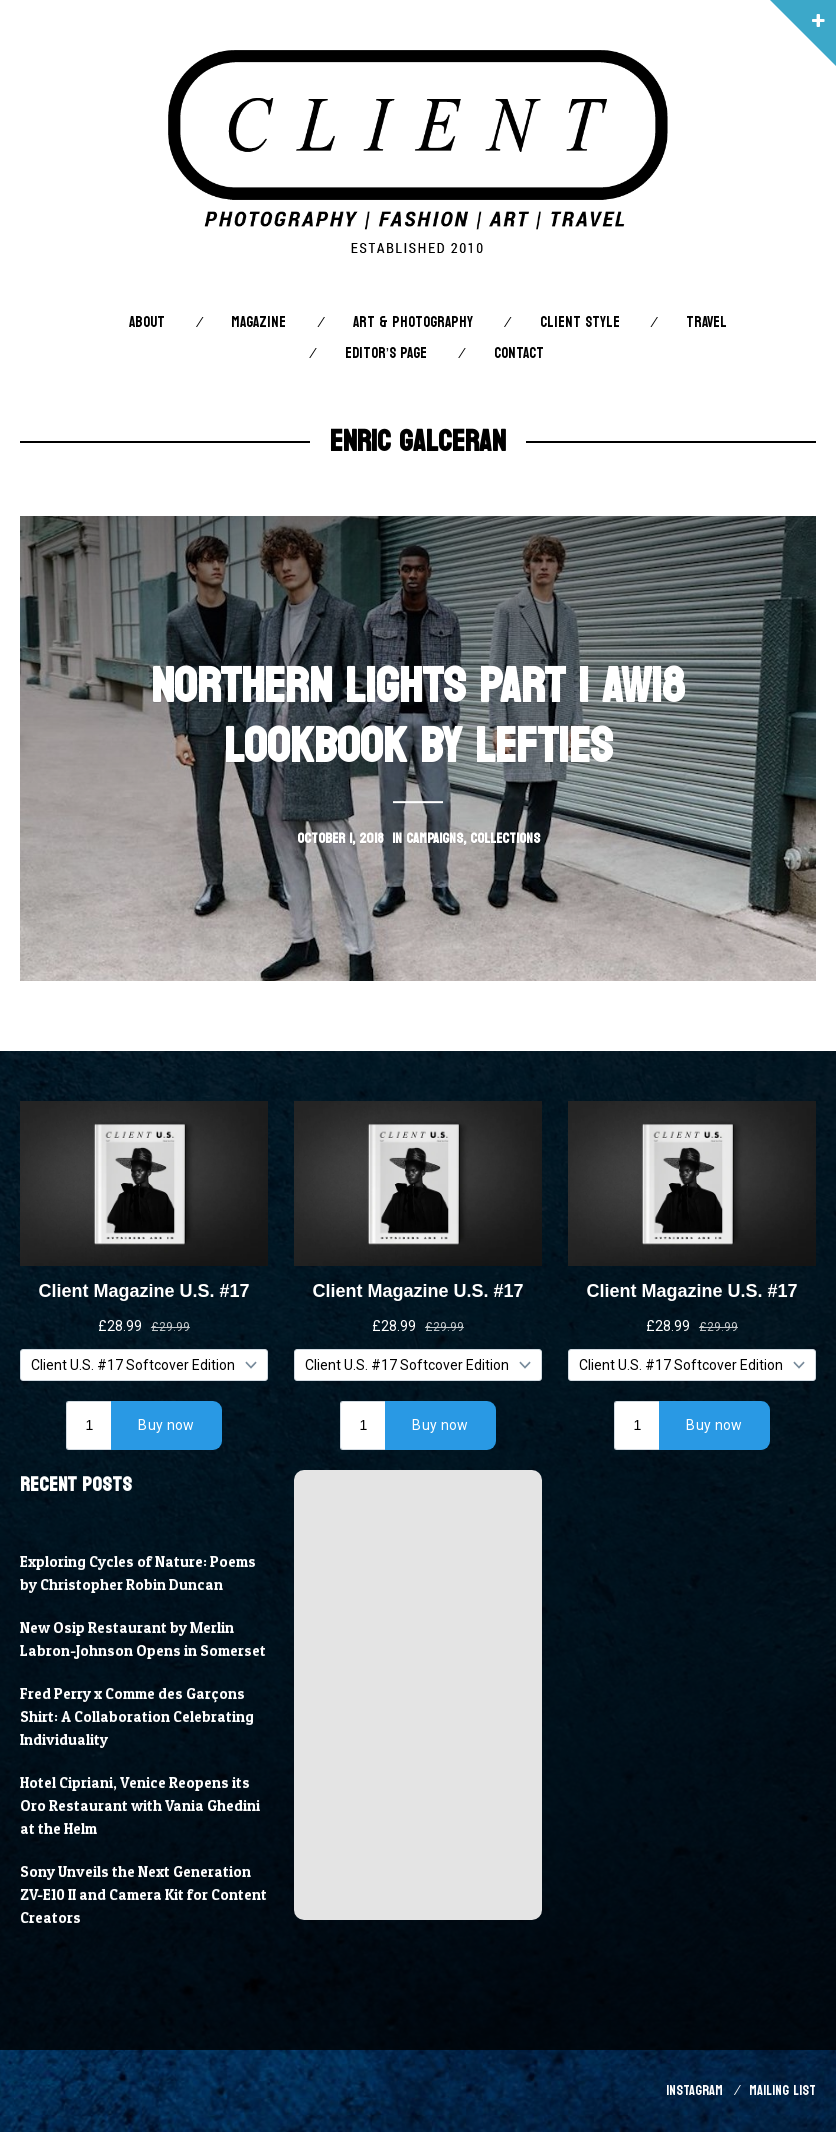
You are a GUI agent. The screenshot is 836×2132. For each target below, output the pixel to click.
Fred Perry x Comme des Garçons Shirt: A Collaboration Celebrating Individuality (137, 1717)
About (147, 322)
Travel (706, 322)
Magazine (258, 322)
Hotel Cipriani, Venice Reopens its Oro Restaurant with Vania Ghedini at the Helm (140, 1806)
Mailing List (782, 2090)
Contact (519, 353)
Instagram (694, 2090)
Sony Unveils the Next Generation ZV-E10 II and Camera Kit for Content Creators (143, 1895)
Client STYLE (580, 322)
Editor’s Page (386, 353)
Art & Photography (413, 322)
